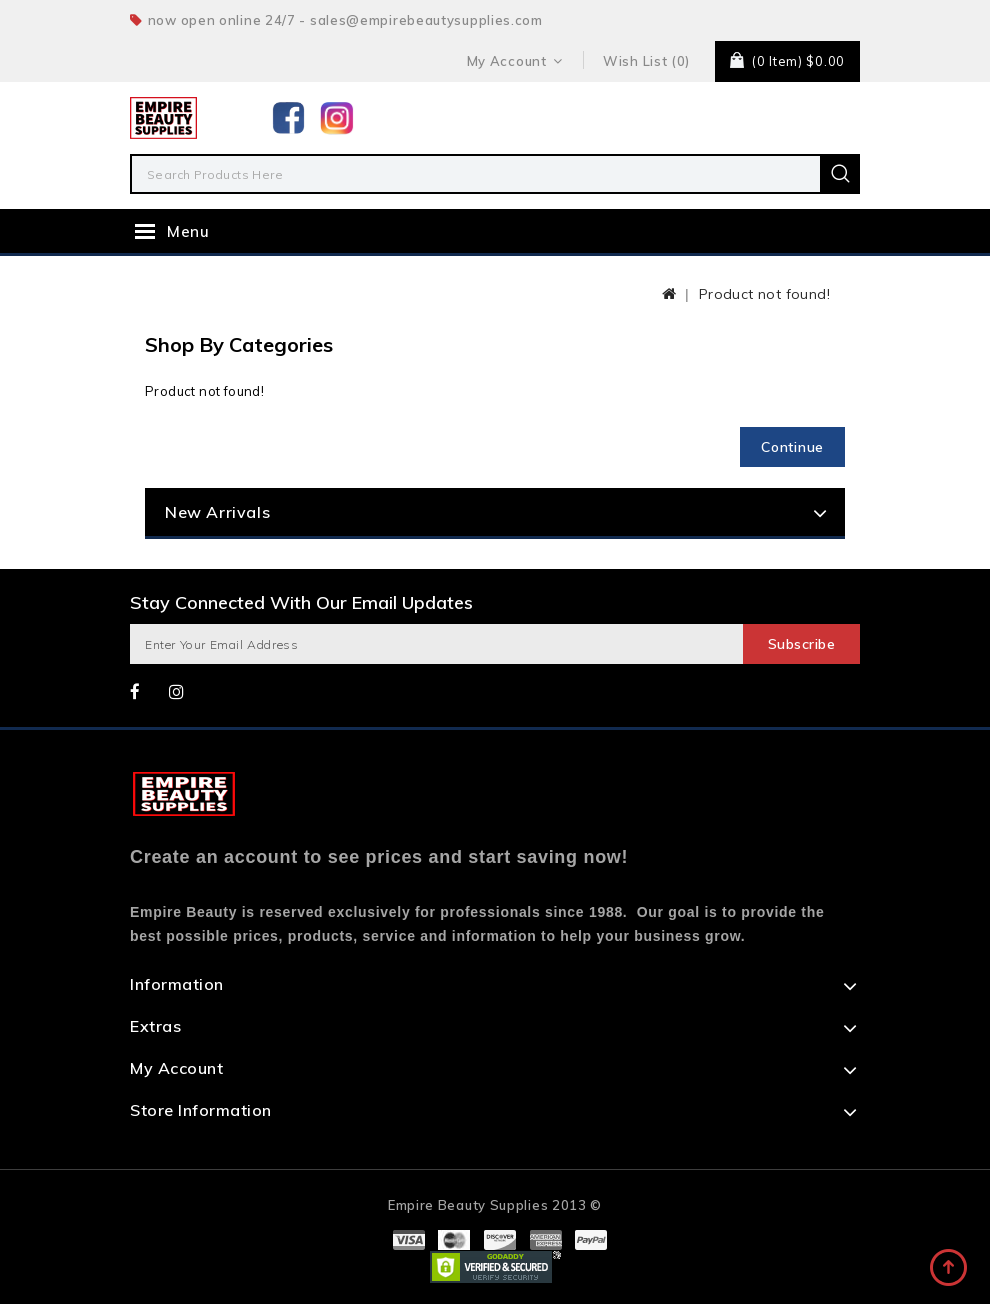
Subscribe (802, 644)
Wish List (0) (646, 61)
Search (840, 174)
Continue (792, 447)
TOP (950, 1269)
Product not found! (764, 294)
